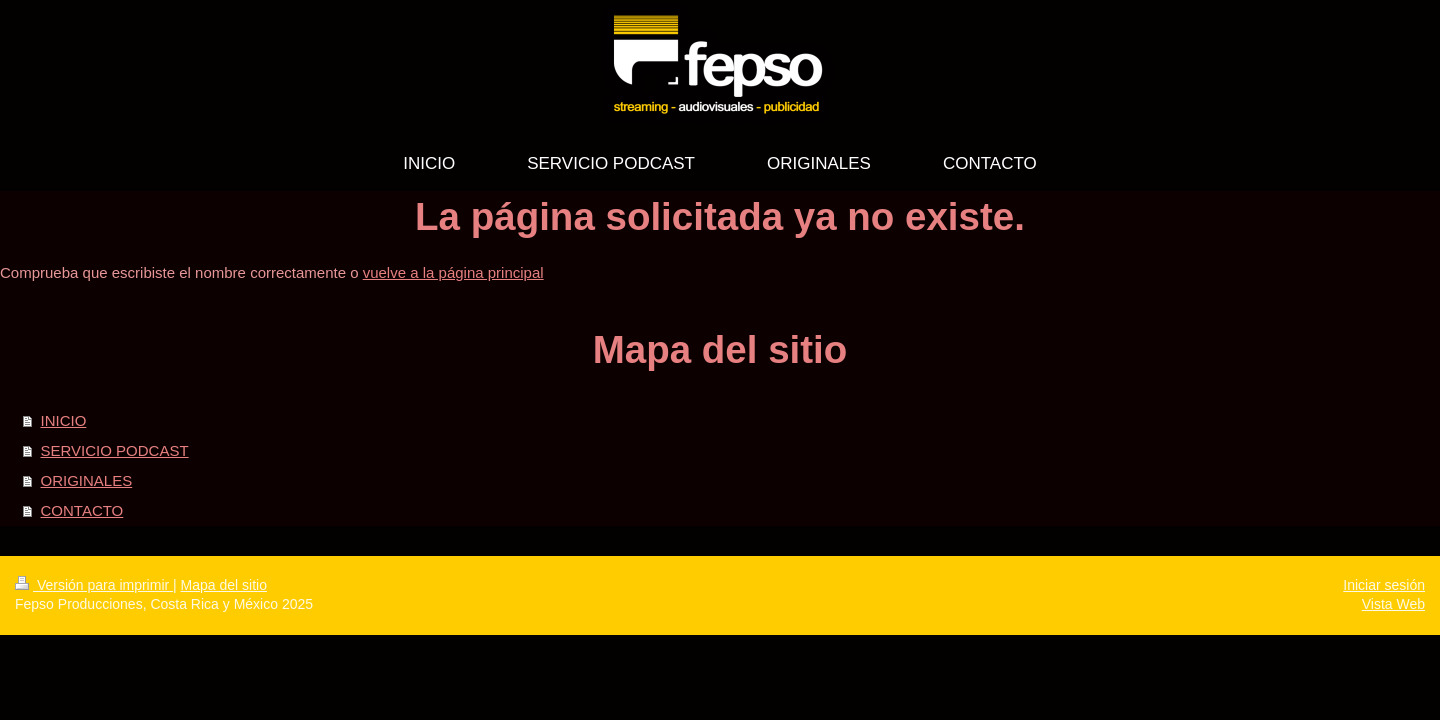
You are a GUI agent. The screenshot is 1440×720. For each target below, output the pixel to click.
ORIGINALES (87, 480)
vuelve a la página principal (453, 272)
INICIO (64, 420)
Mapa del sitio (224, 585)
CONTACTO (82, 510)
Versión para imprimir (94, 585)
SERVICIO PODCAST (115, 450)
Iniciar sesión (1384, 585)
